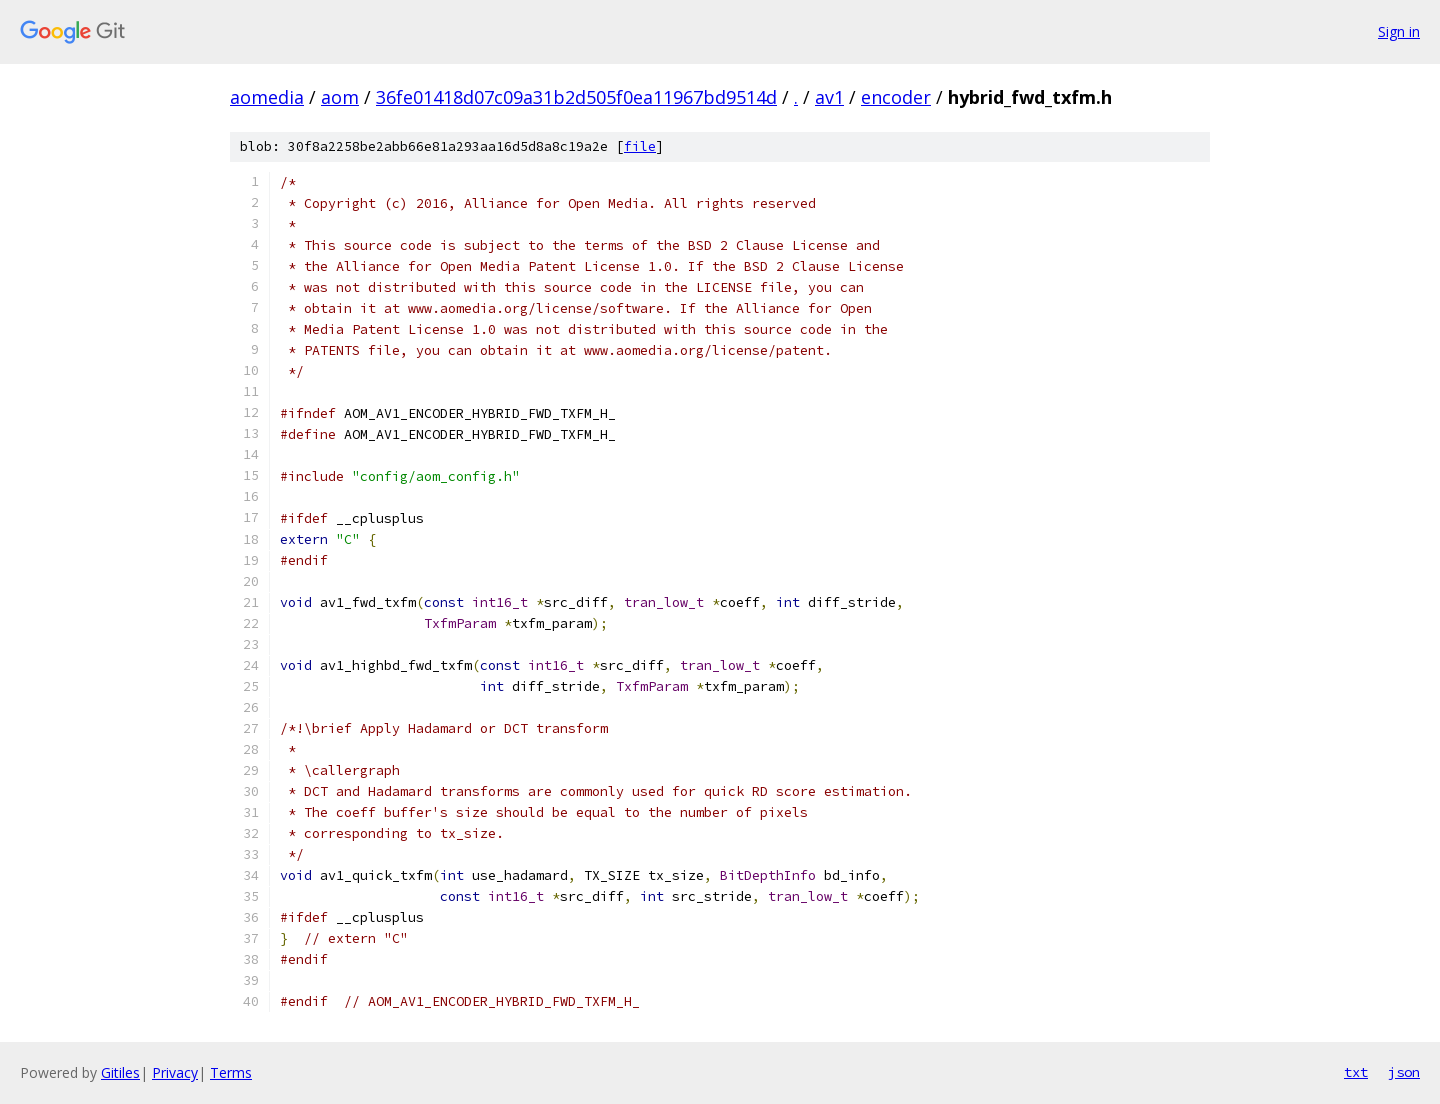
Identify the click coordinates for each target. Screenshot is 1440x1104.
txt (1356, 1072)
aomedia (267, 97)
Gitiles (120, 1072)
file (640, 146)
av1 (829, 97)
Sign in (1399, 31)
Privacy (175, 1072)
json (1404, 1072)
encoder (896, 97)
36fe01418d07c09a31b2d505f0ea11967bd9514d (576, 97)
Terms (231, 1072)
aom (340, 97)
